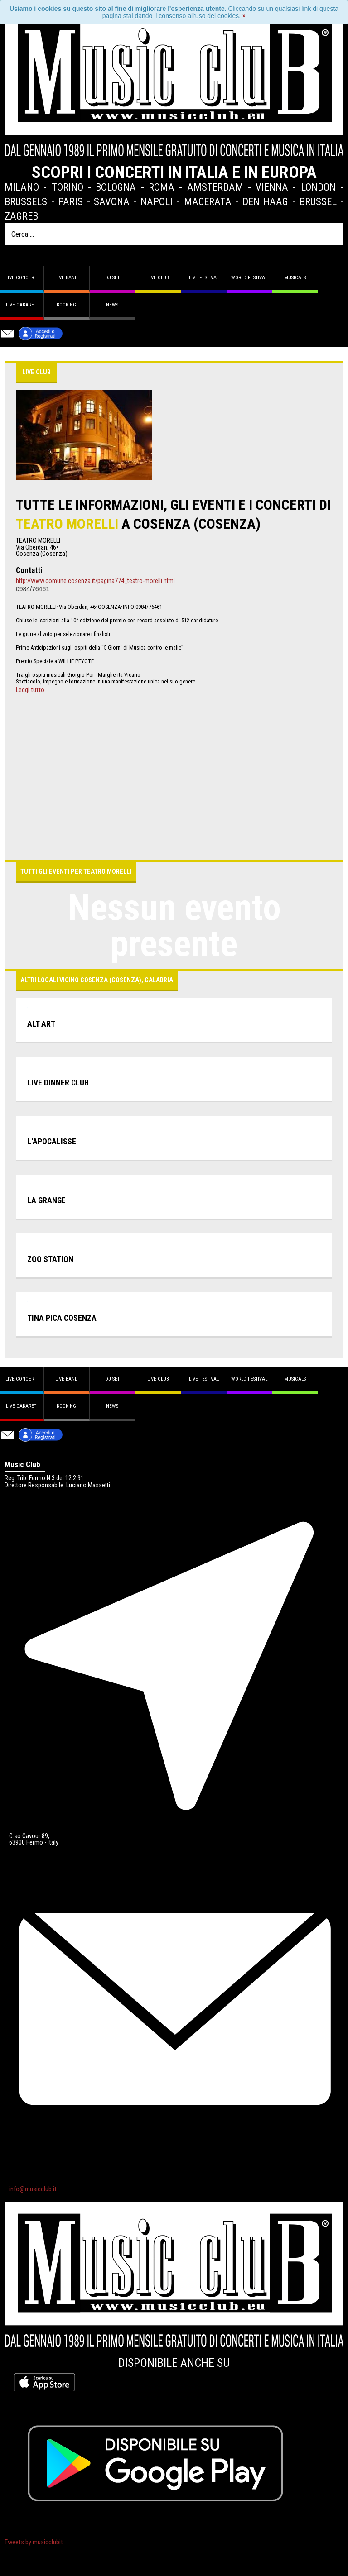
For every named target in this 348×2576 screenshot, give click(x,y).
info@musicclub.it (33, 2189)
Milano (22, 187)
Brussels (26, 201)
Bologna (116, 187)
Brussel (318, 201)
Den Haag (265, 201)
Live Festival (204, 278)
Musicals (295, 278)
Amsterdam (215, 187)
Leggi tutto (30, 690)
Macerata (208, 201)
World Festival (249, 278)
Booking (66, 305)
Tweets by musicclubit (34, 2542)
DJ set (112, 278)
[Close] (244, 15)
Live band (66, 278)
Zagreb (21, 216)
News (112, 305)
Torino (67, 187)
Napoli (156, 201)
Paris (70, 201)
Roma (161, 187)
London (318, 187)
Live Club (158, 278)
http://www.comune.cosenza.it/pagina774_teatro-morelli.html (95, 580)
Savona (112, 201)
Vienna (272, 187)
